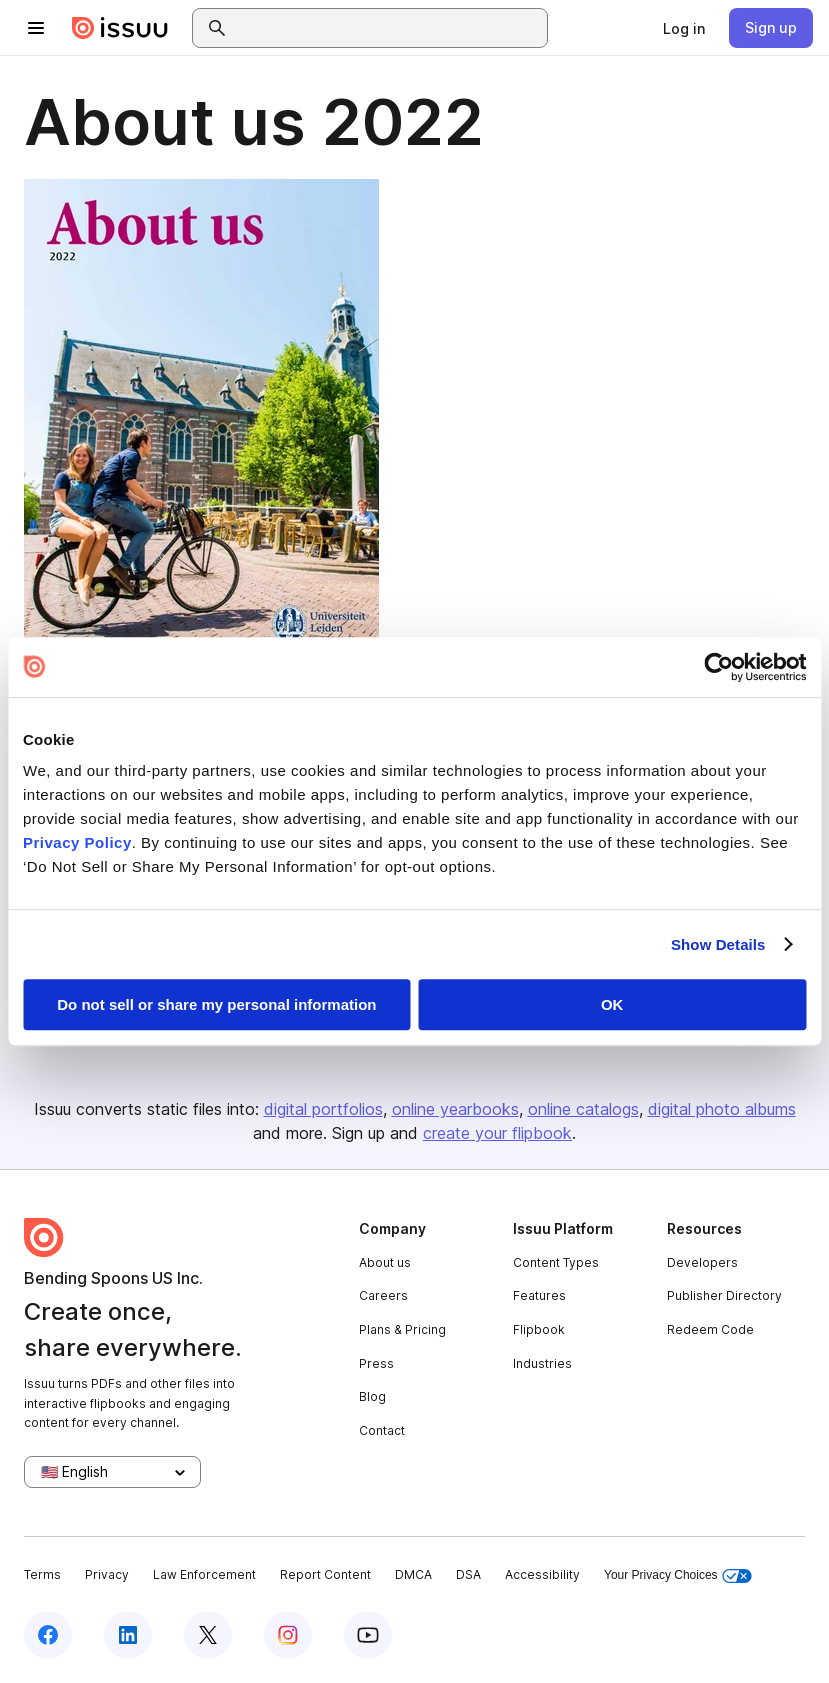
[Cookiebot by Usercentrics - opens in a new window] (718, 667)
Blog (372, 1396)
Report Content (325, 1574)
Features (539, 1295)
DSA (468, 1574)
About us (385, 1262)
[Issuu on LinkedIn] (128, 1635)
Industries (542, 1363)
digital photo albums (722, 1109)
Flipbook (539, 1329)
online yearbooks (455, 1109)
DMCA (413, 1574)
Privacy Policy (77, 842)
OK (612, 1004)
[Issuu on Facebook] (48, 1635)
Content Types (556, 1262)
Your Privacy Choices (678, 1575)
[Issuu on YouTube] (368, 1635)
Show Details (718, 944)
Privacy (107, 1574)
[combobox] (388, 28)
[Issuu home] (120, 28)
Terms (42, 1574)
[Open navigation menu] (36, 28)
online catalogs (583, 1109)
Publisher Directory (724, 1295)
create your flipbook (497, 1133)
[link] (684, 28)
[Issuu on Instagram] (288, 1635)
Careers (383, 1295)
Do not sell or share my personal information (216, 1004)
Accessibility (542, 1574)
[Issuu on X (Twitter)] (208, 1635)
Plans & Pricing (402, 1329)
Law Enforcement (204, 1574)
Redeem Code (710, 1329)
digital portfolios (323, 1109)
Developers (702, 1262)
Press (376, 1363)
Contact (382, 1430)
